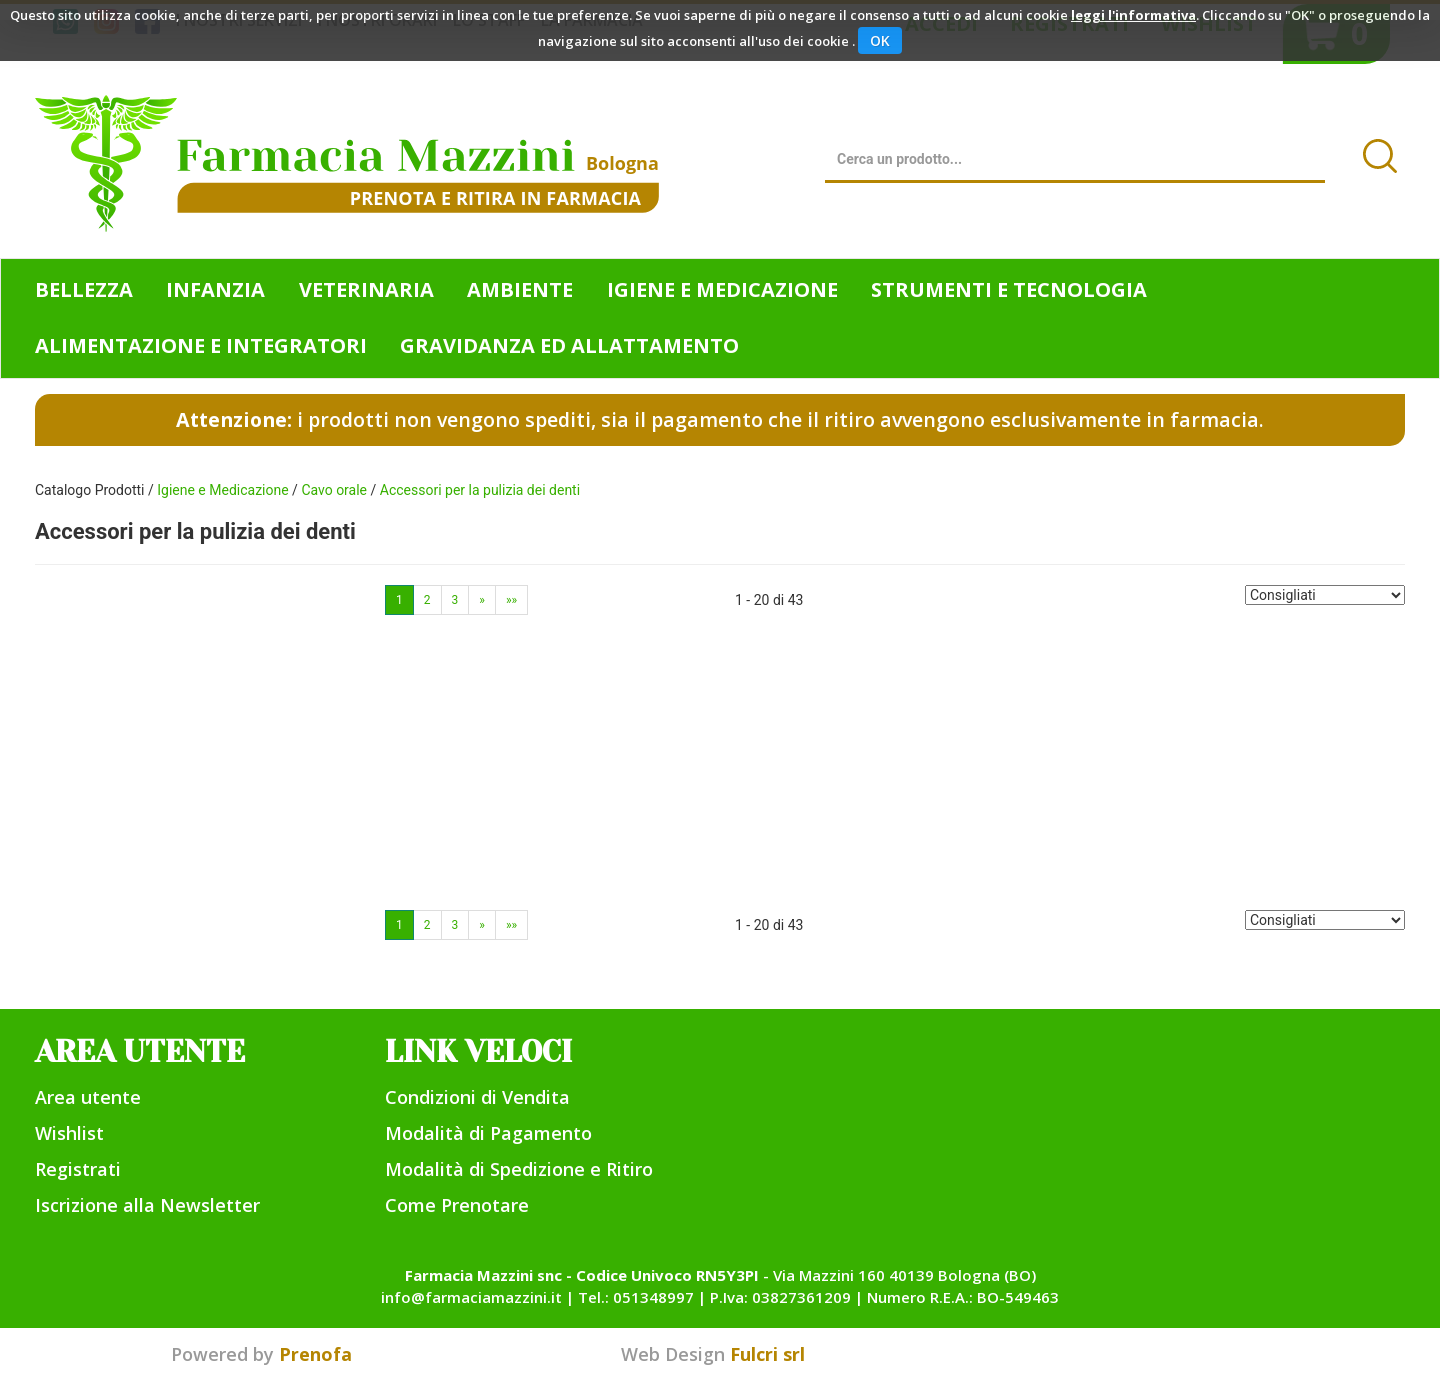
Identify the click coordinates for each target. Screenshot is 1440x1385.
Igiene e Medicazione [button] (722, 289)
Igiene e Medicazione (222, 490)
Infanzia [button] (215, 289)
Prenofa (315, 1354)
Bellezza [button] (84, 289)
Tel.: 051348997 (636, 1297)
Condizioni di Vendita (477, 1097)
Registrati (78, 1169)
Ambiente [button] (520, 289)
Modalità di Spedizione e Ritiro (519, 1169)
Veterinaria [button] (366, 289)
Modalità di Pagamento (488, 1133)
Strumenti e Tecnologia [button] (1009, 289)
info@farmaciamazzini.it (471, 1297)
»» (511, 600)
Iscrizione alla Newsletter (147, 1205)
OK (880, 40)
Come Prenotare (457, 1205)
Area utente (88, 1097)
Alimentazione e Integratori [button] (201, 345)
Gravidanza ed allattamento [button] (569, 345)
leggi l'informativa (1133, 15)
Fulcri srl (767, 1354)
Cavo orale (334, 490)
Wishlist (69, 1133)
